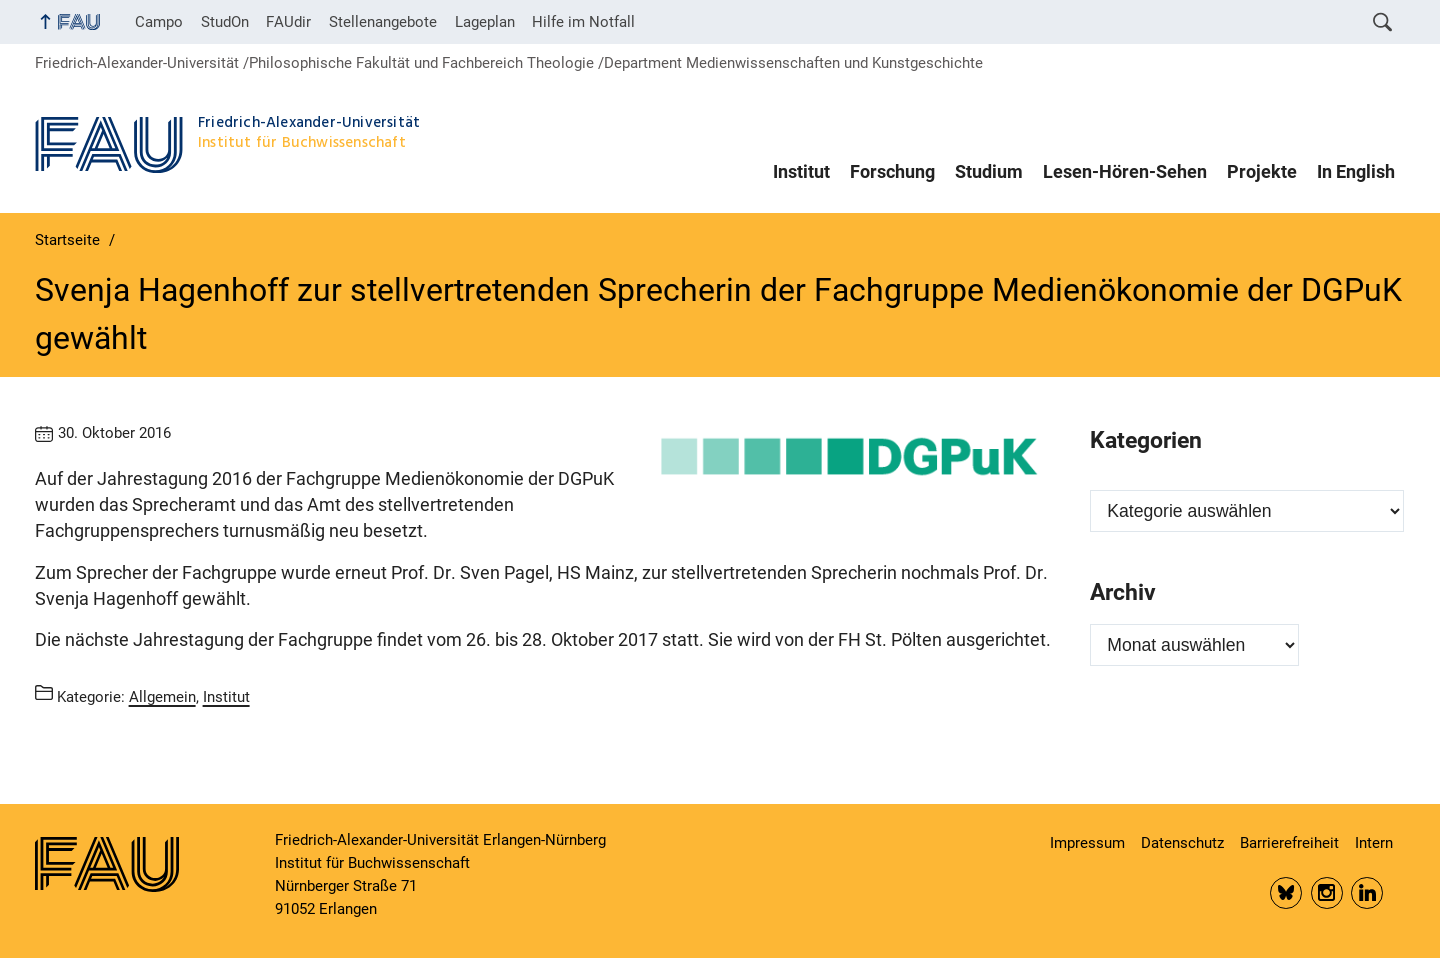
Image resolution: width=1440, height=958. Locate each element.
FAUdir (288, 22)
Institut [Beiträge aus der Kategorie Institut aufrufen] (226, 696)
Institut (801, 172)
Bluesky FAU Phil (1286, 893)
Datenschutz (1182, 843)
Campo (159, 22)
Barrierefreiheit (1289, 843)
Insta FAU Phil (1327, 893)
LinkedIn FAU (1367, 893)
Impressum (1087, 843)
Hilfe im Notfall (583, 22)
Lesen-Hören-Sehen (1125, 172)
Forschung (892, 172)
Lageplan (485, 22)
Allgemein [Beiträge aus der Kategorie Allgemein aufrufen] (162, 696)
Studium (989, 172)
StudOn (225, 22)
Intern (1374, 843)
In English (1356, 172)
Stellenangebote (383, 22)
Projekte (1262, 172)
